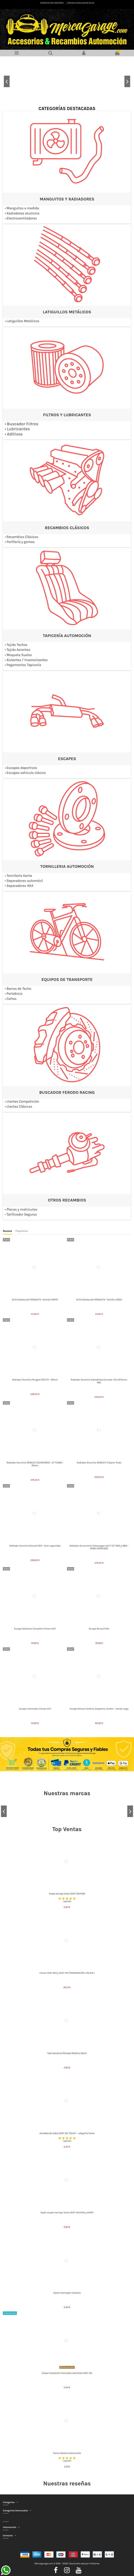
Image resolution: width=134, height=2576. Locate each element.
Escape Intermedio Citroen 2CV (35, 1708)
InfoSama (94, 2563)
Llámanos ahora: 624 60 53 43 (80, 3)
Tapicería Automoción (67, 635)
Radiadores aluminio (23, 213)
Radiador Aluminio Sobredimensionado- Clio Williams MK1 (99, 1381)
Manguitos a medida (23, 208)
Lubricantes (18, 428)
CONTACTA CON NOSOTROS (52, 3)
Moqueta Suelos (19, 655)
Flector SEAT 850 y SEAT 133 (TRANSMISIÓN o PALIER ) (67, 1973)
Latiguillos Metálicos (67, 311)
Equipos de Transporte (67, 979)
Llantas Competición (23, 1101)
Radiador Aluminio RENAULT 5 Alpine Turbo (99, 1462)
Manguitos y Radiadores (67, 199)
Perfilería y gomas (20, 542)
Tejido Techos (17, 645)
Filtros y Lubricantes (67, 414)
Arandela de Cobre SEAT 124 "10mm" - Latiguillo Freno (67, 2133)
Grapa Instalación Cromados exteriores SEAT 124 (67, 2373)
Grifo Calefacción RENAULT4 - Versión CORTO (35, 1299)
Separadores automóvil (25, 881)
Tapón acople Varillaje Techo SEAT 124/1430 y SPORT (67, 2212)
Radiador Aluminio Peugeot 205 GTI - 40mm (35, 1379)
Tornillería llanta (19, 876)
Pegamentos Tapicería (24, 665)
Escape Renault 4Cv (99, 1628)
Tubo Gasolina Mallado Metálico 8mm (67, 2053)
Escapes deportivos (22, 768)
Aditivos (15, 434)
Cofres (11, 999)
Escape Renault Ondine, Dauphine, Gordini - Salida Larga (99, 1708)
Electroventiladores (22, 218)
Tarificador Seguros (22, 1214)
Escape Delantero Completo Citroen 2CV (35, 1628)
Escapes (67, 758)
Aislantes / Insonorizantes (27, 660)
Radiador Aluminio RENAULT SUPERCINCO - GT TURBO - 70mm (35, 1464)
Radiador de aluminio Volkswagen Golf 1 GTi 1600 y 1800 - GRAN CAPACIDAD (99, 1547)
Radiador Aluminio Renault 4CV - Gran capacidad (34, 1545)
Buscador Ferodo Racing (67, 1092)
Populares (22, 1230)
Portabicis (14, 993)
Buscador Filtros (22, 423)
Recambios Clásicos (67, 527)
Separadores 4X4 (20, 886)
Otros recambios (67, 1200)
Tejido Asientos (18, 650)
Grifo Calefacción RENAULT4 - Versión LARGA (99, 1299)
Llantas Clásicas (19, 1106)
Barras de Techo (19, 988)
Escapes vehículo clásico (26, 773)
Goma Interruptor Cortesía (67, 2292)
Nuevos (7, 1230)
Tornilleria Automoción (67, 866)
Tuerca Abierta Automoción (67, 2453)
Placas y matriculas (22, 1209)
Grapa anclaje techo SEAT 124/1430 (67, 1893)
